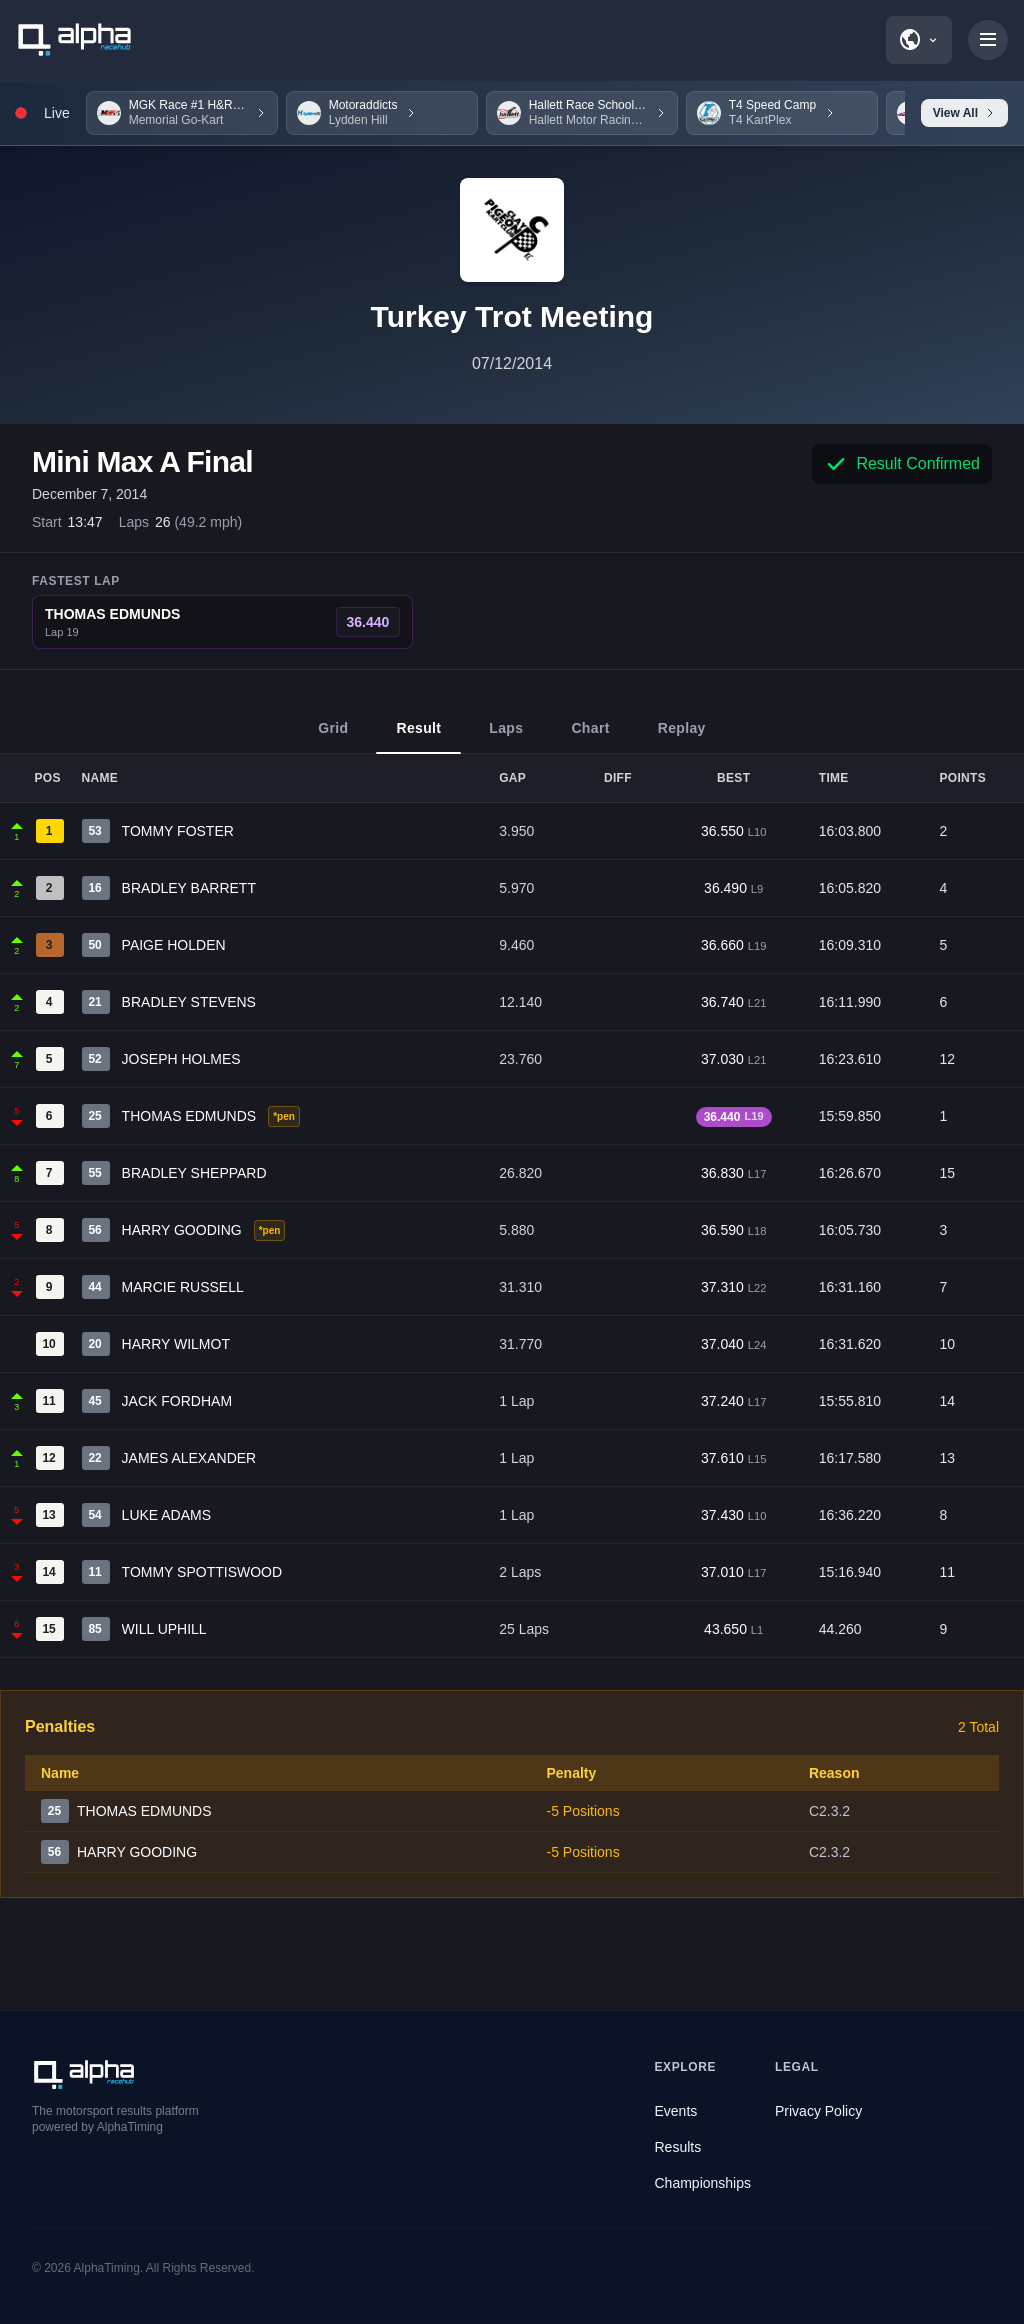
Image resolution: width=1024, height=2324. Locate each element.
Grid (333, 737)
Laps (506, 737)
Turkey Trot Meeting (512, 316)
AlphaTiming (107, 2268)
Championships (703, 2183)
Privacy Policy (818, 2111)
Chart (590, 737)
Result (418, 737)
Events (676, 2111)
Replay (682, 737)
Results (678, 2147)
